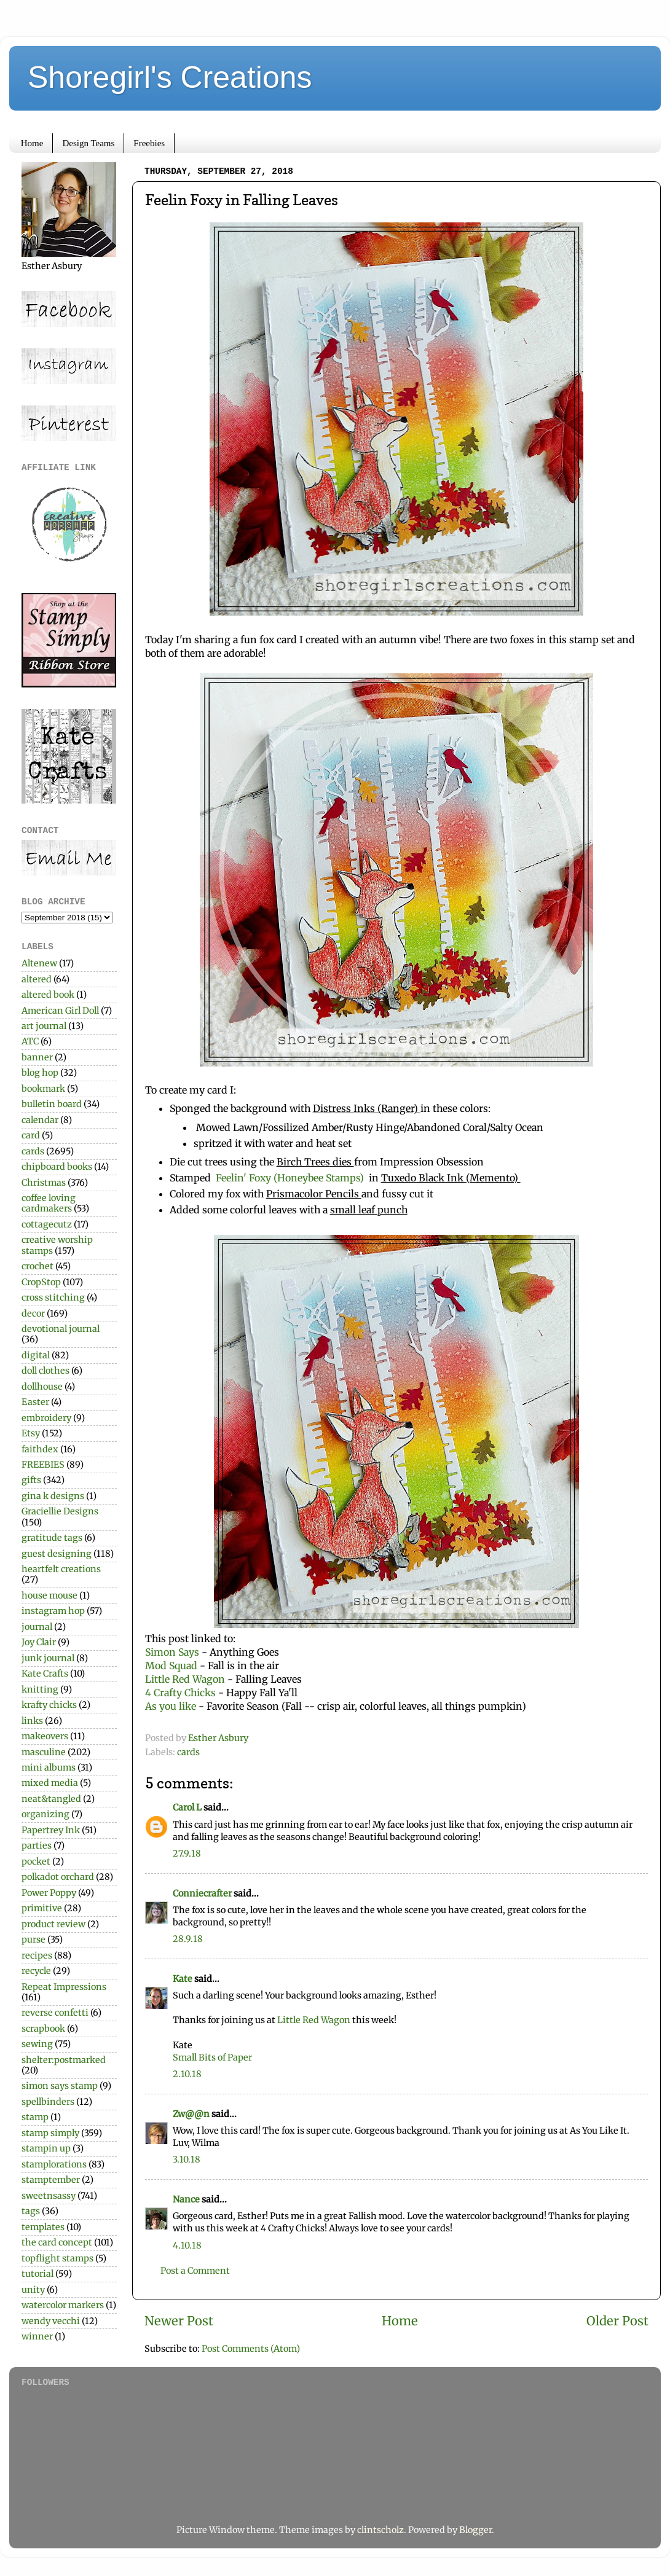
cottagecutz (47, 1224)
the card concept (57, 2242)
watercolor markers (63, 2305)
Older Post (617, 2321)
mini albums (49, 1767)
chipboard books (57, 1166)
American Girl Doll (60, 1010)
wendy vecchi (51, 2321)
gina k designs (53, 1495)
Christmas (44, 1182)
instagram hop (53, 1610)
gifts (31, 1480)
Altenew (39, 963)
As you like (172, 1706)
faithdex (40, 1449)
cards (188, 1752)
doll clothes (45, 1370)
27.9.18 (187, 1853)
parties (37, 1845)
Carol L (187, 1807)
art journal (44, 1026)
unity (33, 2289)
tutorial (37, 2273)
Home (32, 143)
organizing (45, 1814)
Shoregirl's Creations (170, 77)
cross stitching (53, 1297)
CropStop (41, 1282)
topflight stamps (57, 2258)
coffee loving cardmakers (49, 1203)
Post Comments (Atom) (251, 2348)
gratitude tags (52, 1537)
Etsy (31, 1433)
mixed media (50, 1782)
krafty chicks (49, 1704)
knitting (40, 1689)
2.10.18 (187, 2074)
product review (53, 1924)
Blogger (475, 2529)
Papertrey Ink (51, 1830)
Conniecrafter (202, 1893)
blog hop (40, 1072)
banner (37, 1057)
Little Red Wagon (185, 1679)
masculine (44, 1752)
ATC (30, 1041)
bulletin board (52, 1104)
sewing (37, 2043)
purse (33, 1939)
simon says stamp (60, 2085)
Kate (182, 1978)
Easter (35, 1401)
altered (37, 979)
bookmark (43, 1088)
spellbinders (48, 2101)
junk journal (48, 1658)
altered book (48, 994)
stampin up (46, 2148)
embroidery (46, 1417)
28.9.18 (188, 1938)
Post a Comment (195, 2270)
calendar (40, 1120)
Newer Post (178, 2321)
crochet (37, 1266)
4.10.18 (187, 2245)
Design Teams (88, 143)
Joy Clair (39, 1642)
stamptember (51, 2179)
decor (33, 1313)
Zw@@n (191, 2114)
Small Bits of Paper (212, 2057)
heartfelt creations (61, 1569)
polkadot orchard (58, 1876)
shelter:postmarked (64, 2059)
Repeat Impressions (64, 1986)
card (31, 1135)
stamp (35, 2117)
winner (37, 2336)
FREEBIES (43, 1464)
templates (43, 2227)
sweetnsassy (49, 2195)
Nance (186, 2199)
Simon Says (172, 1652)
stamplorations (54, 2164)
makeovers (45, 1736)
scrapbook (43, 2028)
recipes (37, 1955)
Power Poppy (49, 1892)
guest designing (57, 1553)
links (32, 1720)
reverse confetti (55, 2012)
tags (31, 2211)
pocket (36, 1861)
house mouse (49, 1595)
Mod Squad (172, 1665)
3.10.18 (186, 2159)
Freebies (149, 143)
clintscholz (380, 2529)
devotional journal (61, 1328)
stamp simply (50, 2133)
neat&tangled (51, 1798)
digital (36, 1355)
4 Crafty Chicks (180, 1692)
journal (37, 1626)
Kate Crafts (45, 1673)
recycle (36, 1970)
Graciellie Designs (60, 1511)
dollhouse (42, 1386)
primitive (42, 1908)
